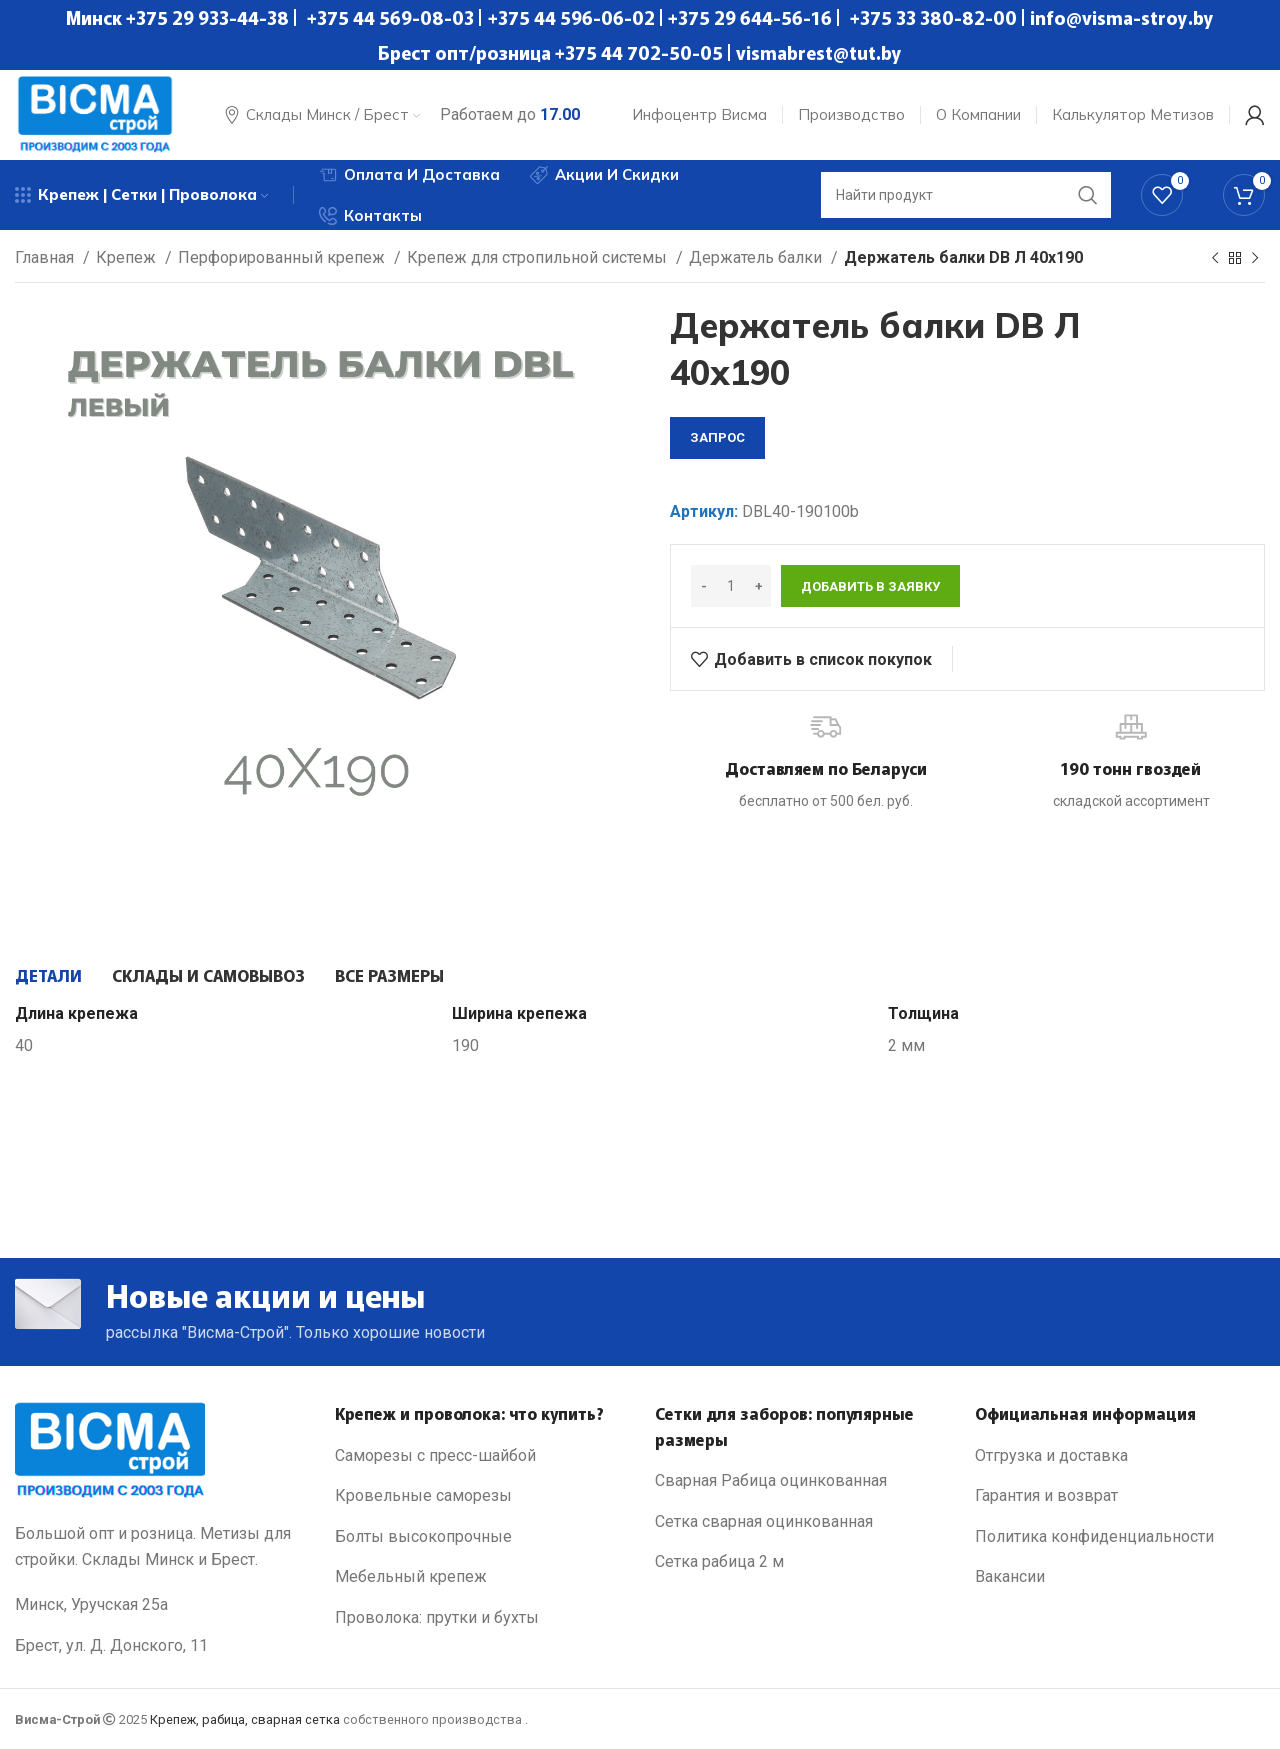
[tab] (48, 975)
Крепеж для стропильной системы (539, 257)
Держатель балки (757, 257)
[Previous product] (1215, 259)
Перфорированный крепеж (283, 257)
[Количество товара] (731, 586)
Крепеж (128, 257)
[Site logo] (95, 113)
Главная (46, 257)
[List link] (480, 1456)
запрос (717, 437)
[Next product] (1255, 259)
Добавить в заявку (870, 586)
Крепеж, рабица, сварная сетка (245, 1719)
